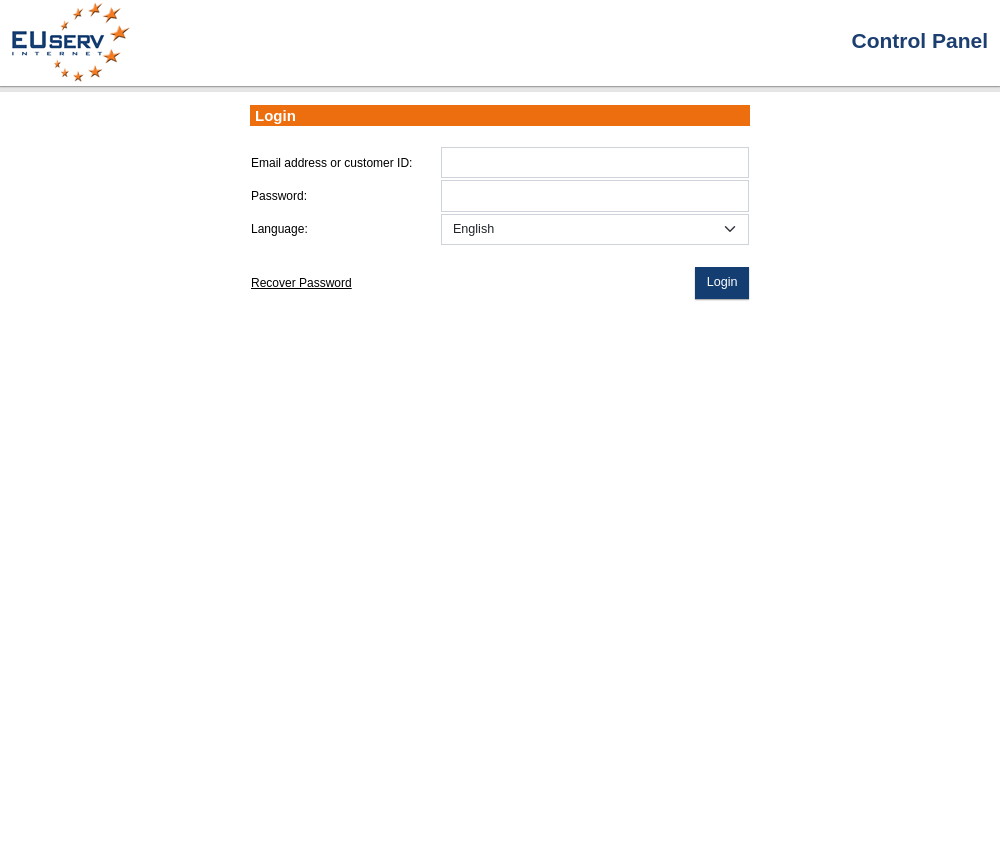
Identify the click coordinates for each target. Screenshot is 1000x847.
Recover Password (301, 283)
